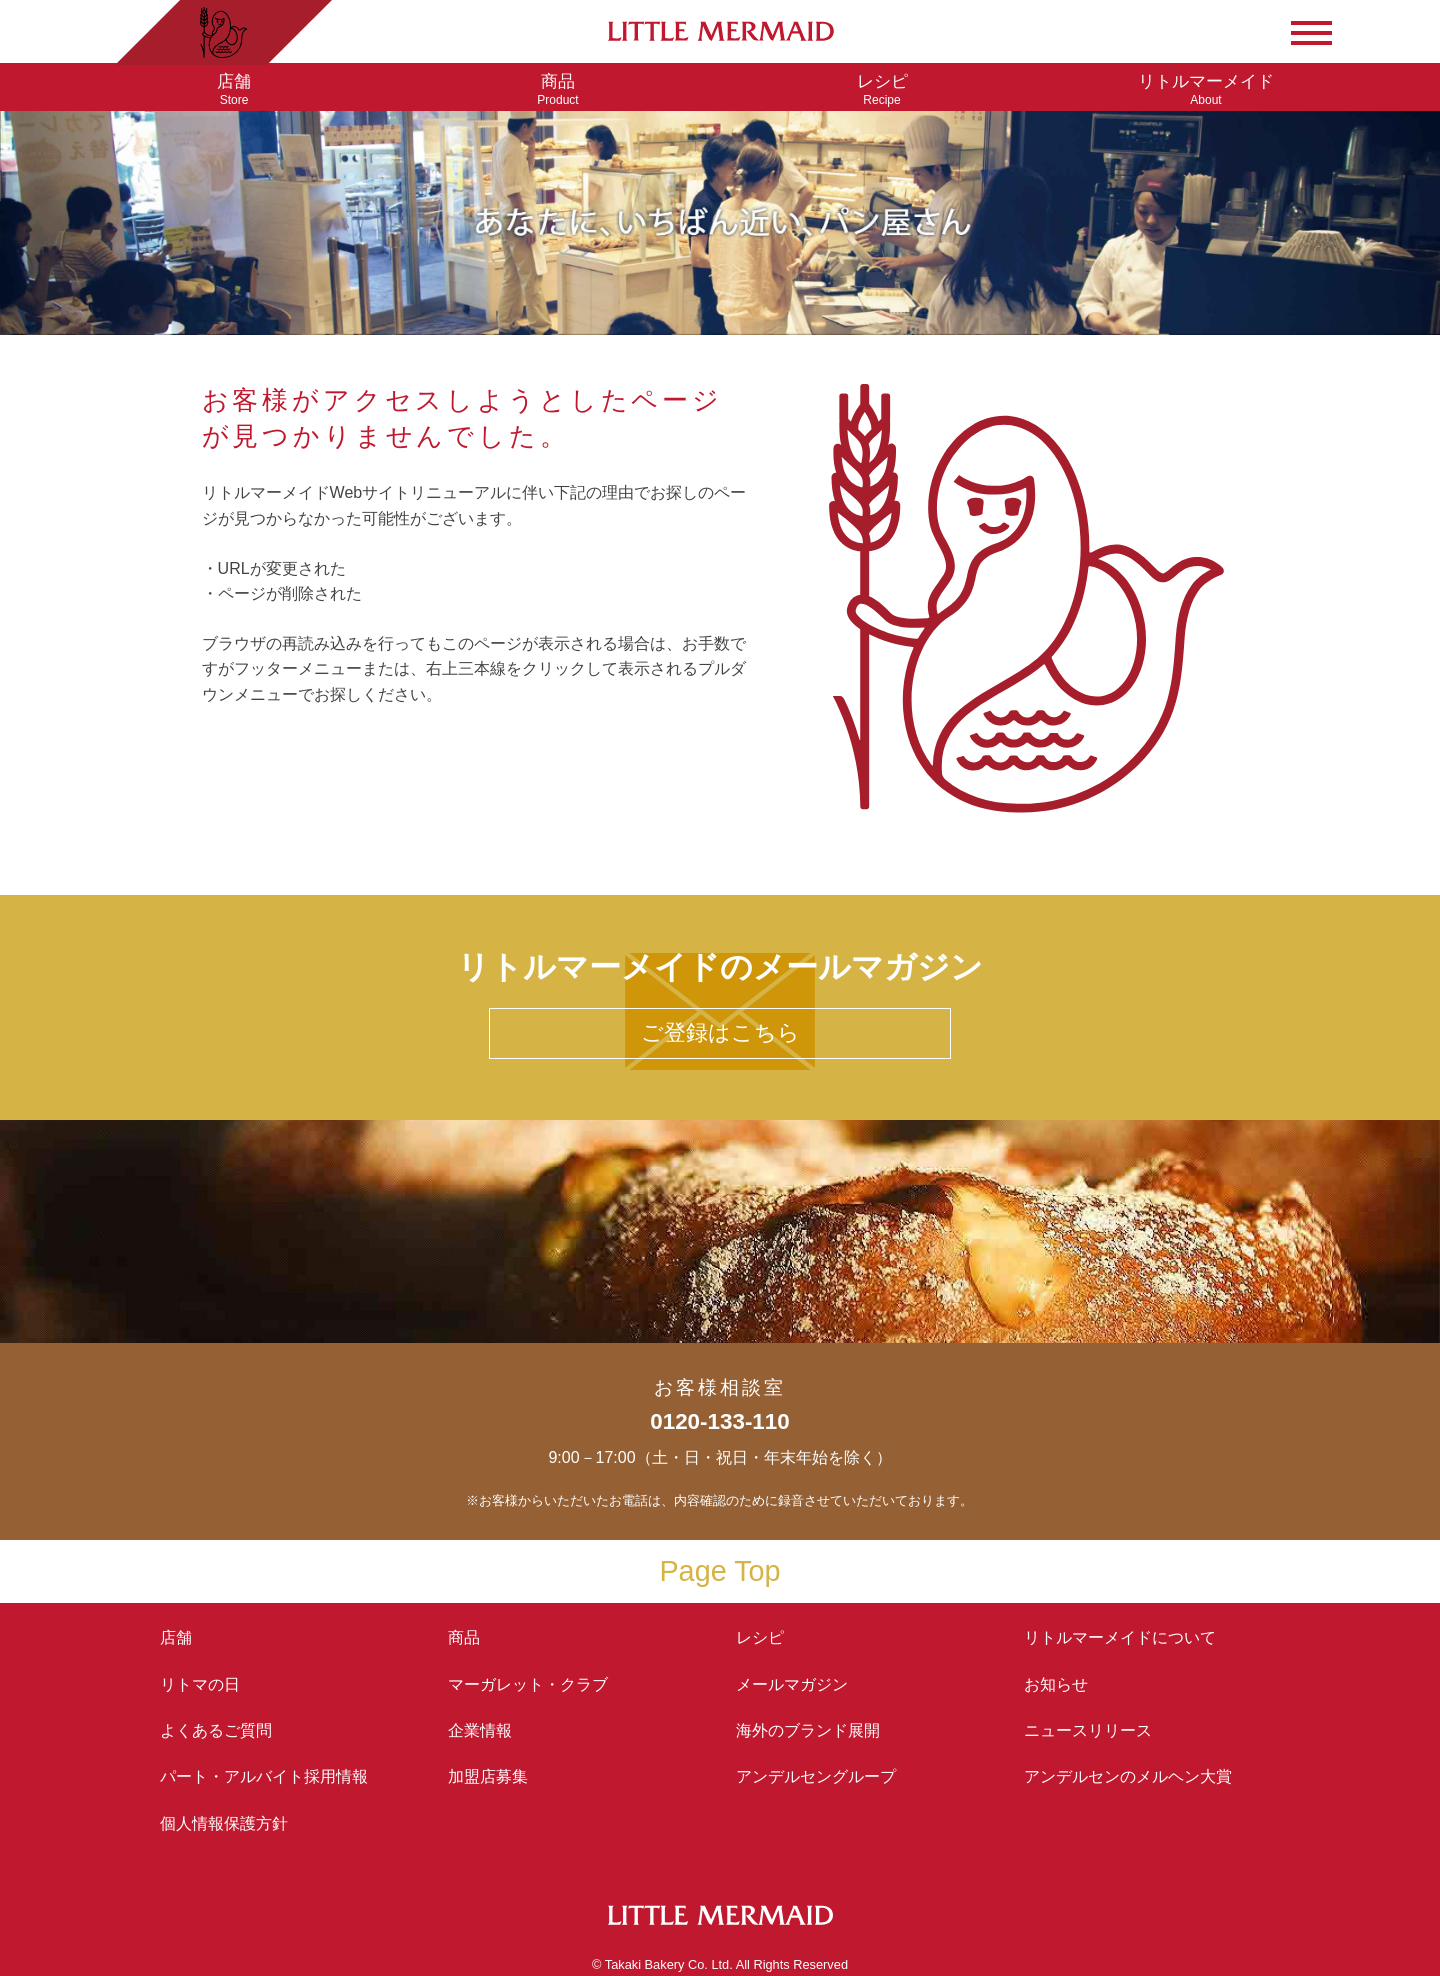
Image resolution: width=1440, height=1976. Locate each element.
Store (234, 89)
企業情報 (480, 1730)
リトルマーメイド (1120, 1637)
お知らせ (1056, 1684)
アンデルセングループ (824, 1776)
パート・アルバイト (264, 1776)
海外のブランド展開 (808, 1730)
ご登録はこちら (720, 1032)
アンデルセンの (1128, 1776)
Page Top (719, 1571)
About (1206, 89)
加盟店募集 (496, 1776)
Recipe (882, 89)
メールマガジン (792, 1684)
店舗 (176, 1637)
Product (558, 89)
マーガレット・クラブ (528, 1684)
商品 (464, 1637)
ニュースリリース (1088, 1730)
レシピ (768, 1637)
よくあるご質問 (216, 1730)
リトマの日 (200, 1684)
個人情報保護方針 (224, 1823)
